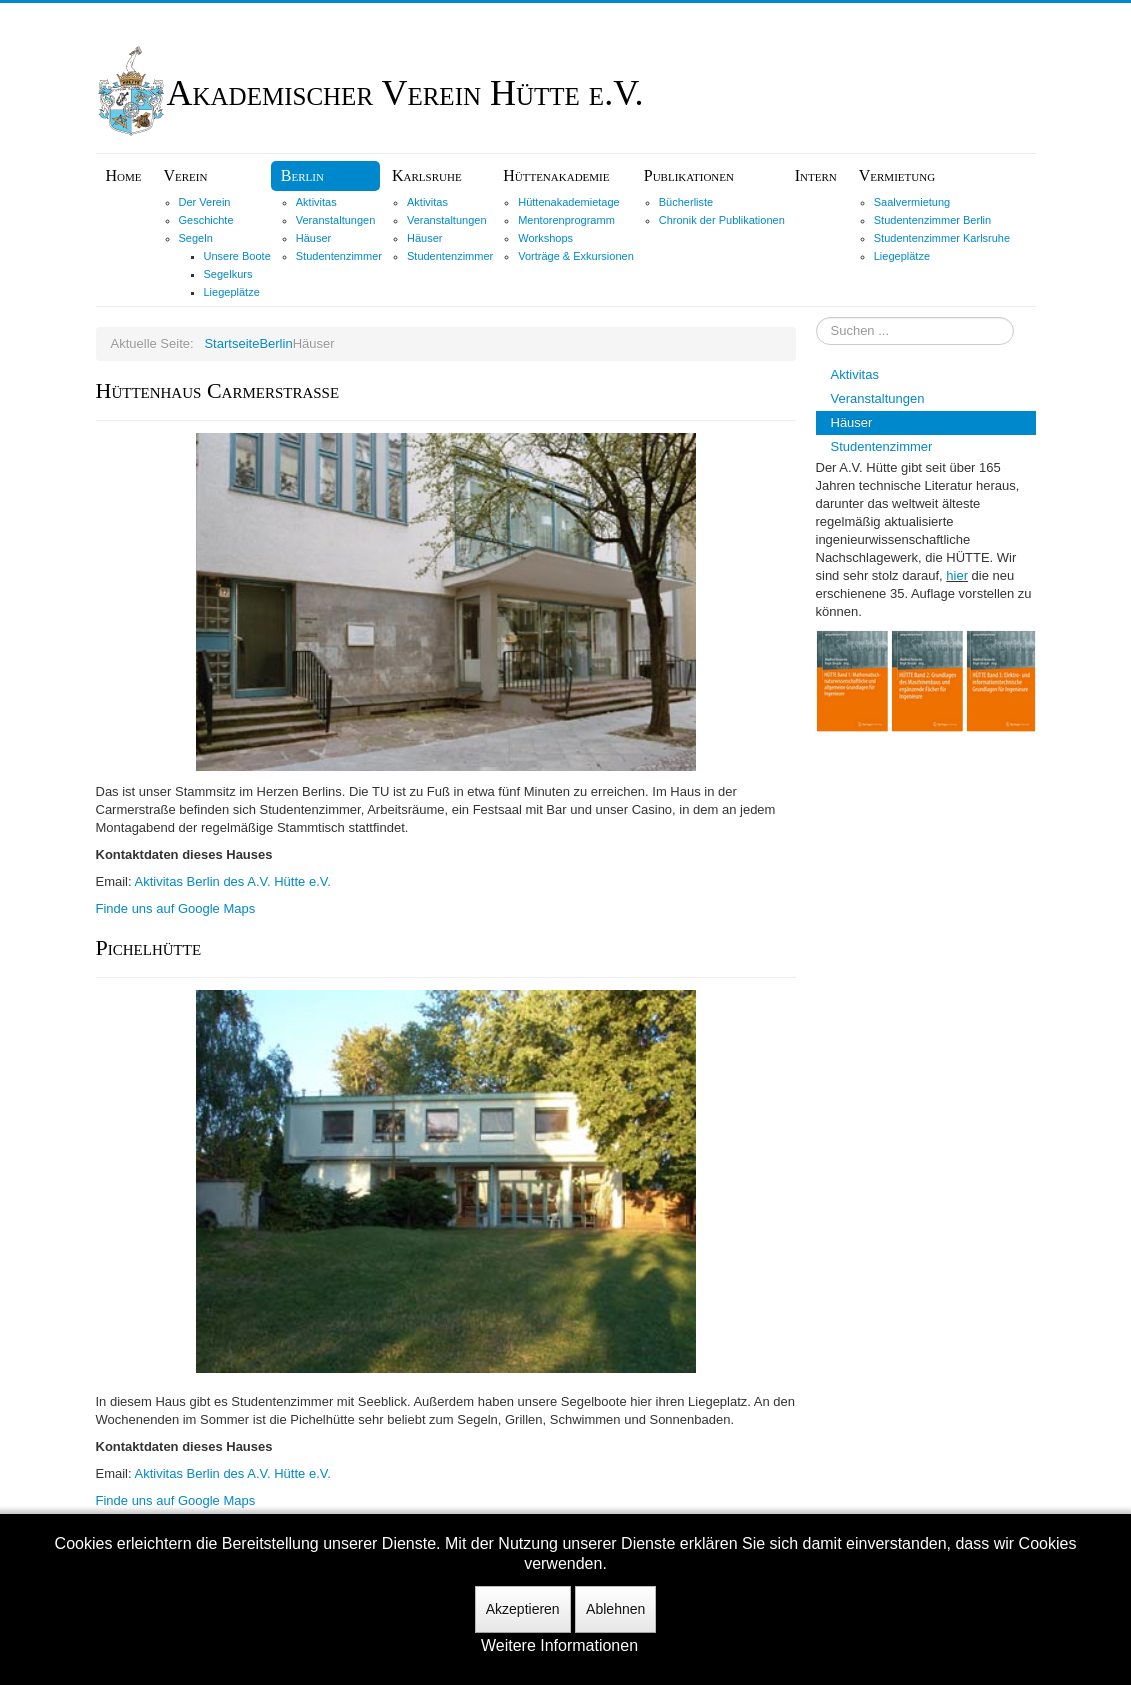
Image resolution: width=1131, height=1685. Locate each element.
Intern (816, 175)
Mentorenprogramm (566, 220)
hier (957, 575)
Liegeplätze (232, 292)
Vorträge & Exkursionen (576, 256)
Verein (186, 175)
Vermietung (897, 175)
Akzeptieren (523, 1609)
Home (124, 175)
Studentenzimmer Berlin (932, 220)
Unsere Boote (237, 256)
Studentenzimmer (339, 256)
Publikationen (689, 175)
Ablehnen (615, 1609)
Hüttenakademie (556, 175)
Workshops (545, 238)
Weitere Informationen (559, 1645)
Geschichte (206, 220)
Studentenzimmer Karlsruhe (942, 238)
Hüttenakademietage (569, 202)
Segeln (196, 238)
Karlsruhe (427, 175)
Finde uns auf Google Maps (176, 908)
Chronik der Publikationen (722, 220)
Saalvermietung (912, 202)
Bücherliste (686, 202)
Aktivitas (316, 202)
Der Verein (205, 202)
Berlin (302, 175)
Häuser (313, 238)
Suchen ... (816, 317)
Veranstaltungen (336, 220)
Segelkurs (228, 274)
